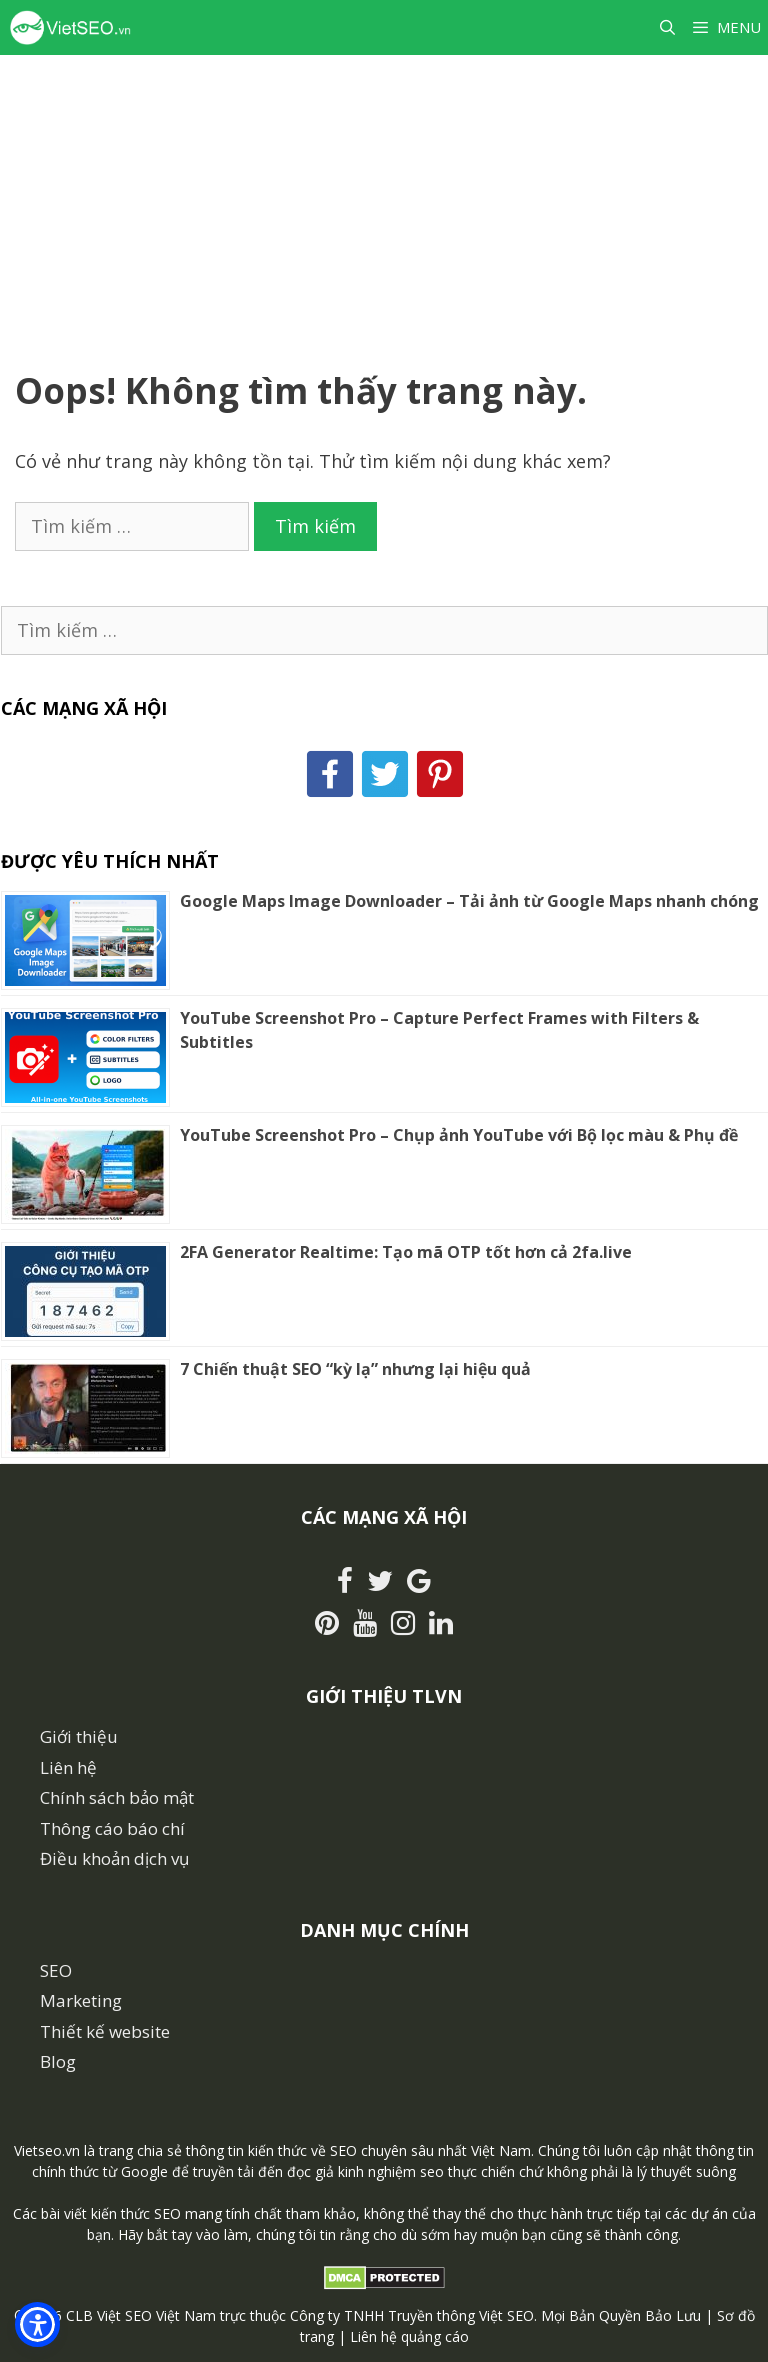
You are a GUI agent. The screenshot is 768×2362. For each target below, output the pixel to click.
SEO (56, 1970)
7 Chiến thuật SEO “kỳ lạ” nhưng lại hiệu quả (355, 1369)
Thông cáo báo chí (112, 1828)
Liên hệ (68, 1767)
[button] (37, 2324)
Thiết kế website (105, 2031)
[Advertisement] (384, 205)
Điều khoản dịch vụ (114, 1858)
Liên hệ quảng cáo (409, 2336)
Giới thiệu (79, 1736)
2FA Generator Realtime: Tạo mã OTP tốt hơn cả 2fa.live (406, 1252)
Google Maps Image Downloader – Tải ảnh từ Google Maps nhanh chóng (469, 901)
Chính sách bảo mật (117, 1797)
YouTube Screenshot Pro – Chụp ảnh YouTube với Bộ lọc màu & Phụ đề (459, 1135)
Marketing (81, 2000)
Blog (58, 2061)
